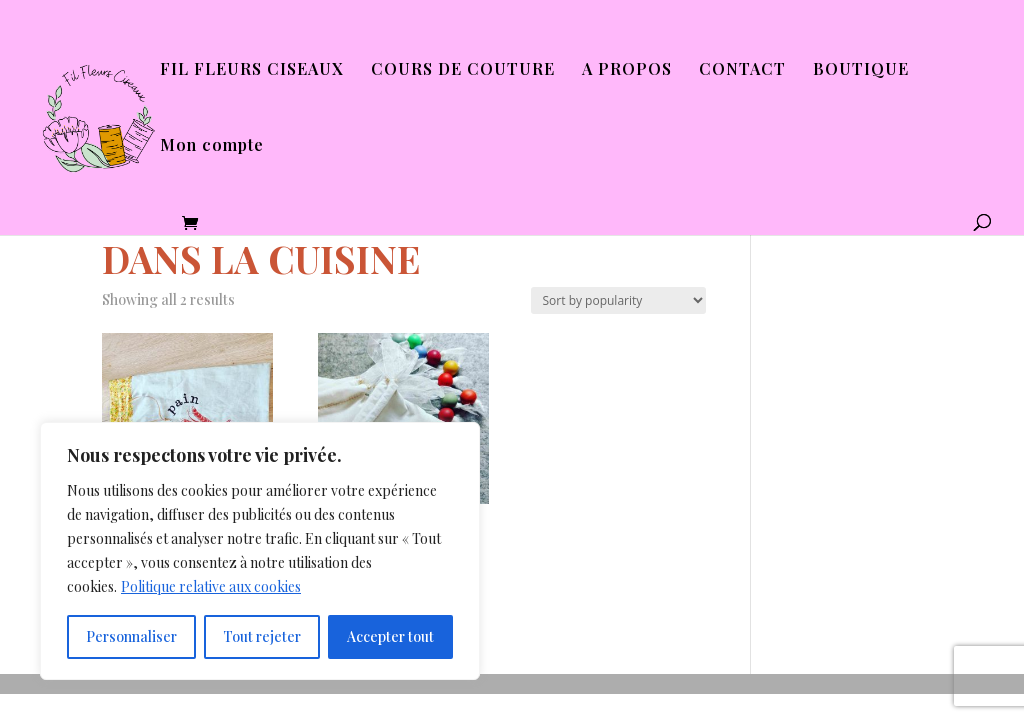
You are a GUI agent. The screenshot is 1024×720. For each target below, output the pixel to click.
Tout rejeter (262, 636)
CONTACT (742, 70)
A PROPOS (627, 70)
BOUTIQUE (861, 70)
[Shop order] (618, 300)
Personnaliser (131, 636)
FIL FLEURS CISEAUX (252, 70)
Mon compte (212, 146)
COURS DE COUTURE (463, 70)
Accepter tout (390, 636)
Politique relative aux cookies (211, 586)
